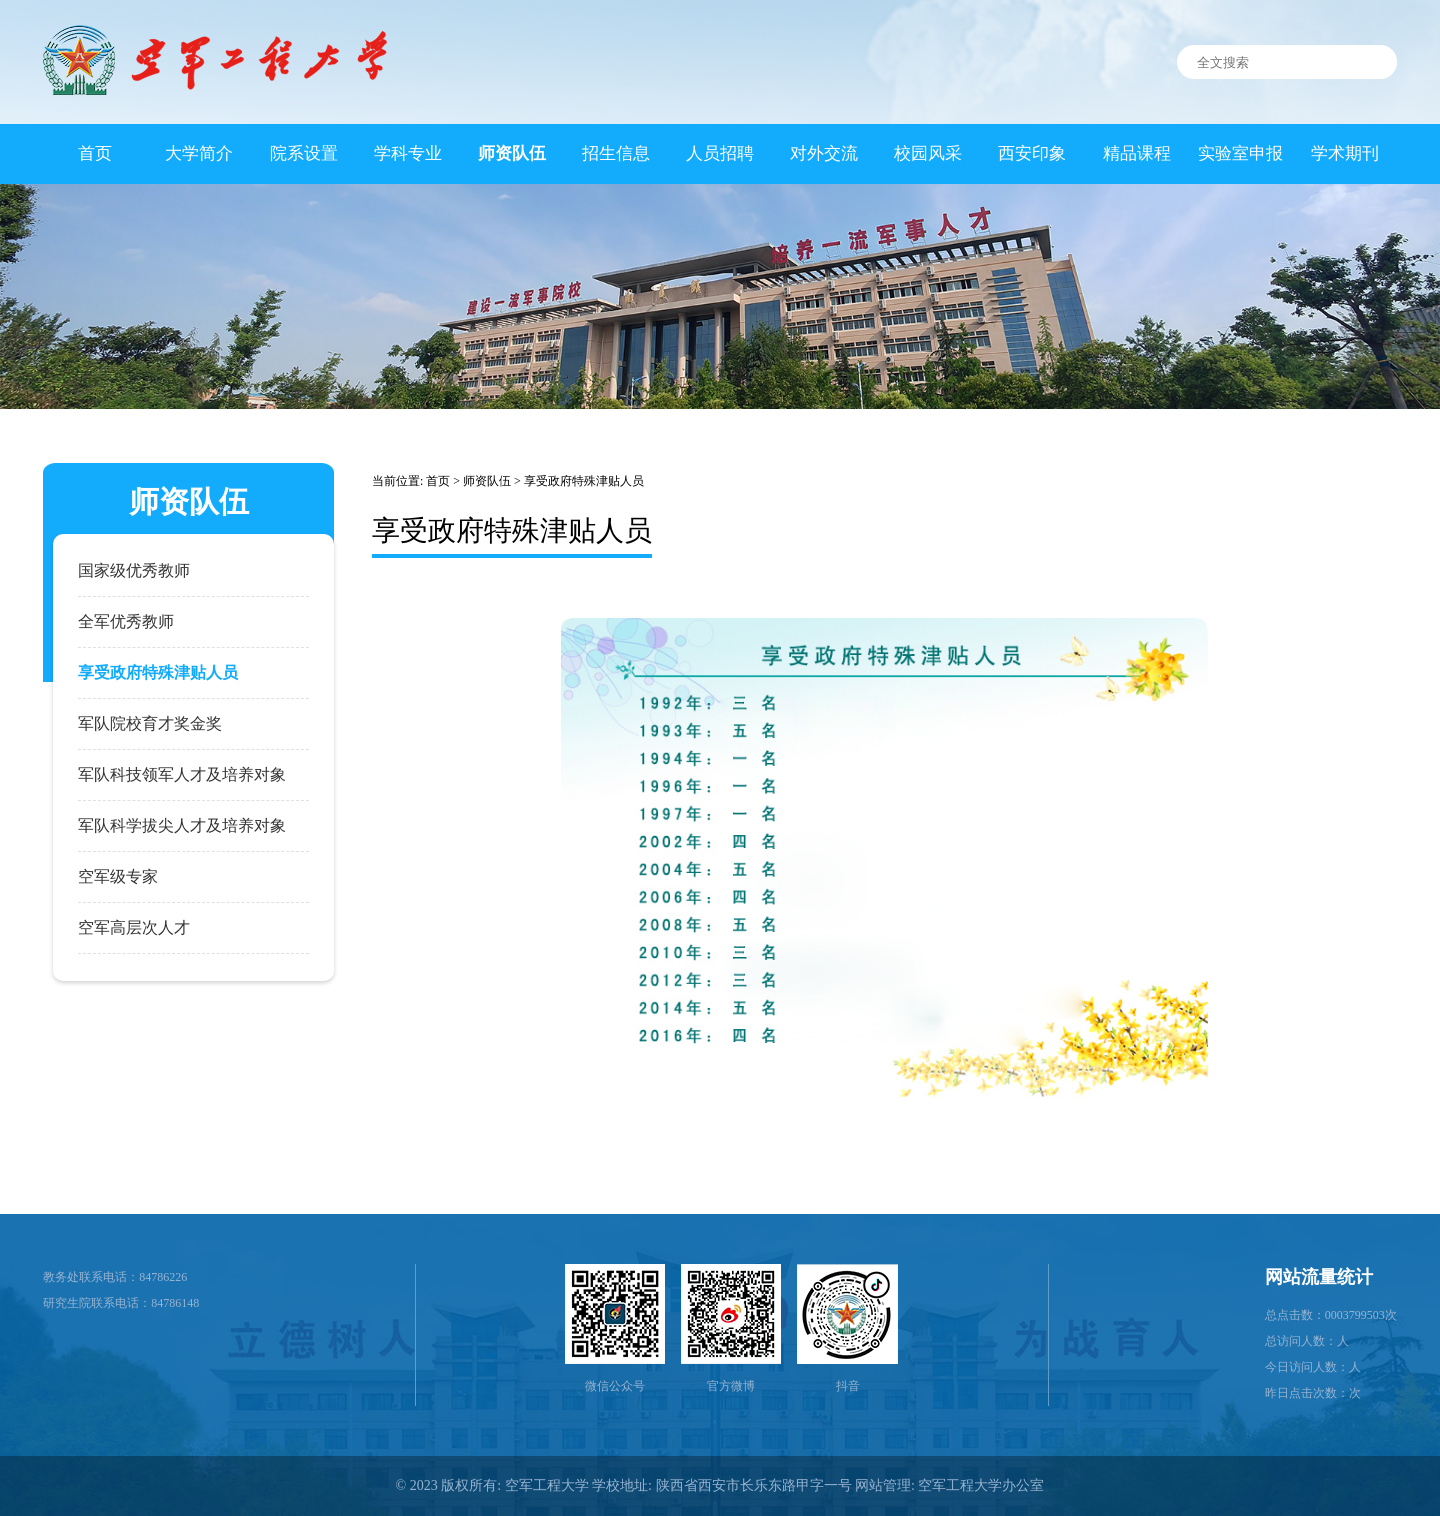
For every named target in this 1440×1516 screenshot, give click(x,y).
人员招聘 (720, 153)
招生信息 (616, 153)
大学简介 (199, 153)
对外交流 (824, 153)
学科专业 (408, 153)
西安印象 (1032, 153)
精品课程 (1137, 153)
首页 (95, 153)
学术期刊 (1345, 153)
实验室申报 (1240, 153)
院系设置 (304, 153)
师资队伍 (512, 153)
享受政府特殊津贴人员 (584, 481)
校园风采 (928, 153)
